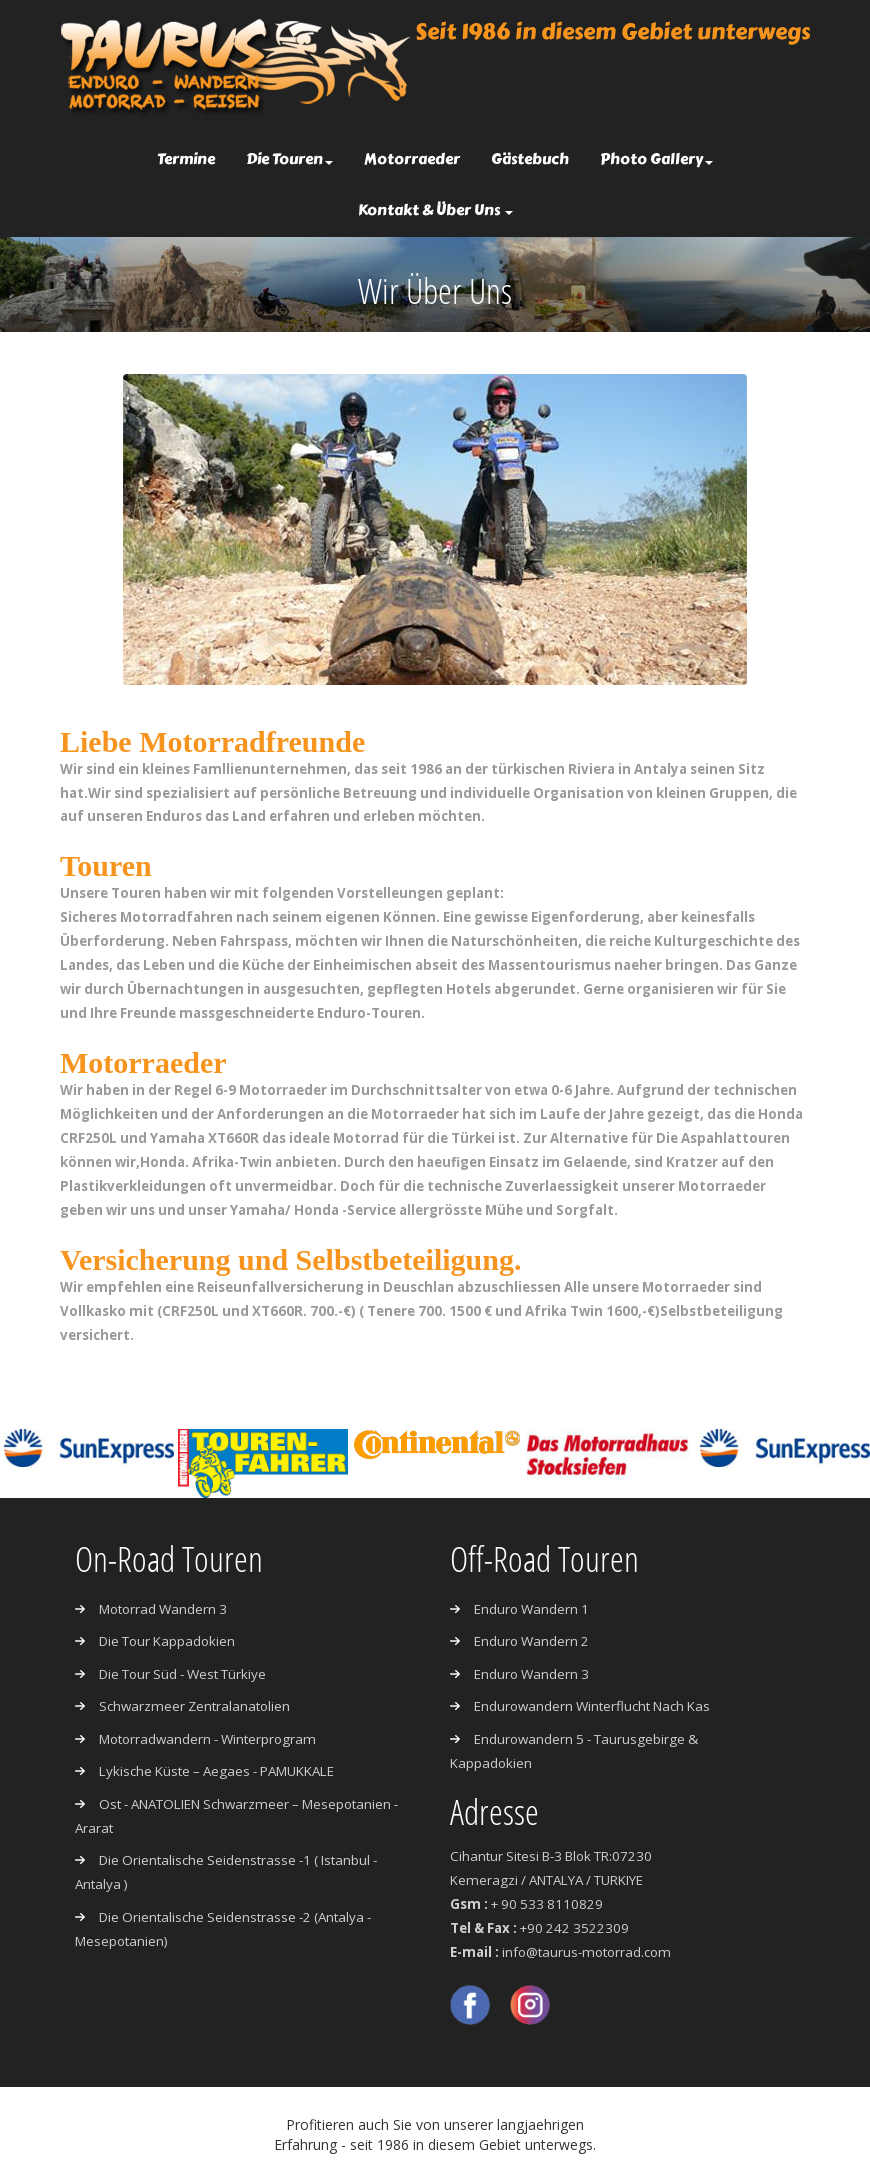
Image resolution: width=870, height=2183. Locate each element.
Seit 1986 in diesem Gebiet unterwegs (612, 31)
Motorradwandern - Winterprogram (207, 1739)
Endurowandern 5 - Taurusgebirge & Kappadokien (574, 1751)
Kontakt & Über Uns (435, 210)
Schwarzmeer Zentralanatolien (194, 1707)
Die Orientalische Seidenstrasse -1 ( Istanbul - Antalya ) (226, 1873)
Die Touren (289, 159)
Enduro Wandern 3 (531, 1674)
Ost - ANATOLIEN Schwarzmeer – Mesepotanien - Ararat (237, 1816)
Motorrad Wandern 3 (163, 1609)
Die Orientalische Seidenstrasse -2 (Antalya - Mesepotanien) (223, 1930)
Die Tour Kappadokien (167, 1642)
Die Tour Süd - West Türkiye (182, 1674)
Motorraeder (412, 159)
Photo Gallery (656, 159)
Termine (186, 159)
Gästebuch (530, 159)
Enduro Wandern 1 (531, 1609)
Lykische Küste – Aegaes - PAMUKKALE (218, 1772)
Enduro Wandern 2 (531, 1642)
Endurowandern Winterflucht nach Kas (592, 1707)
